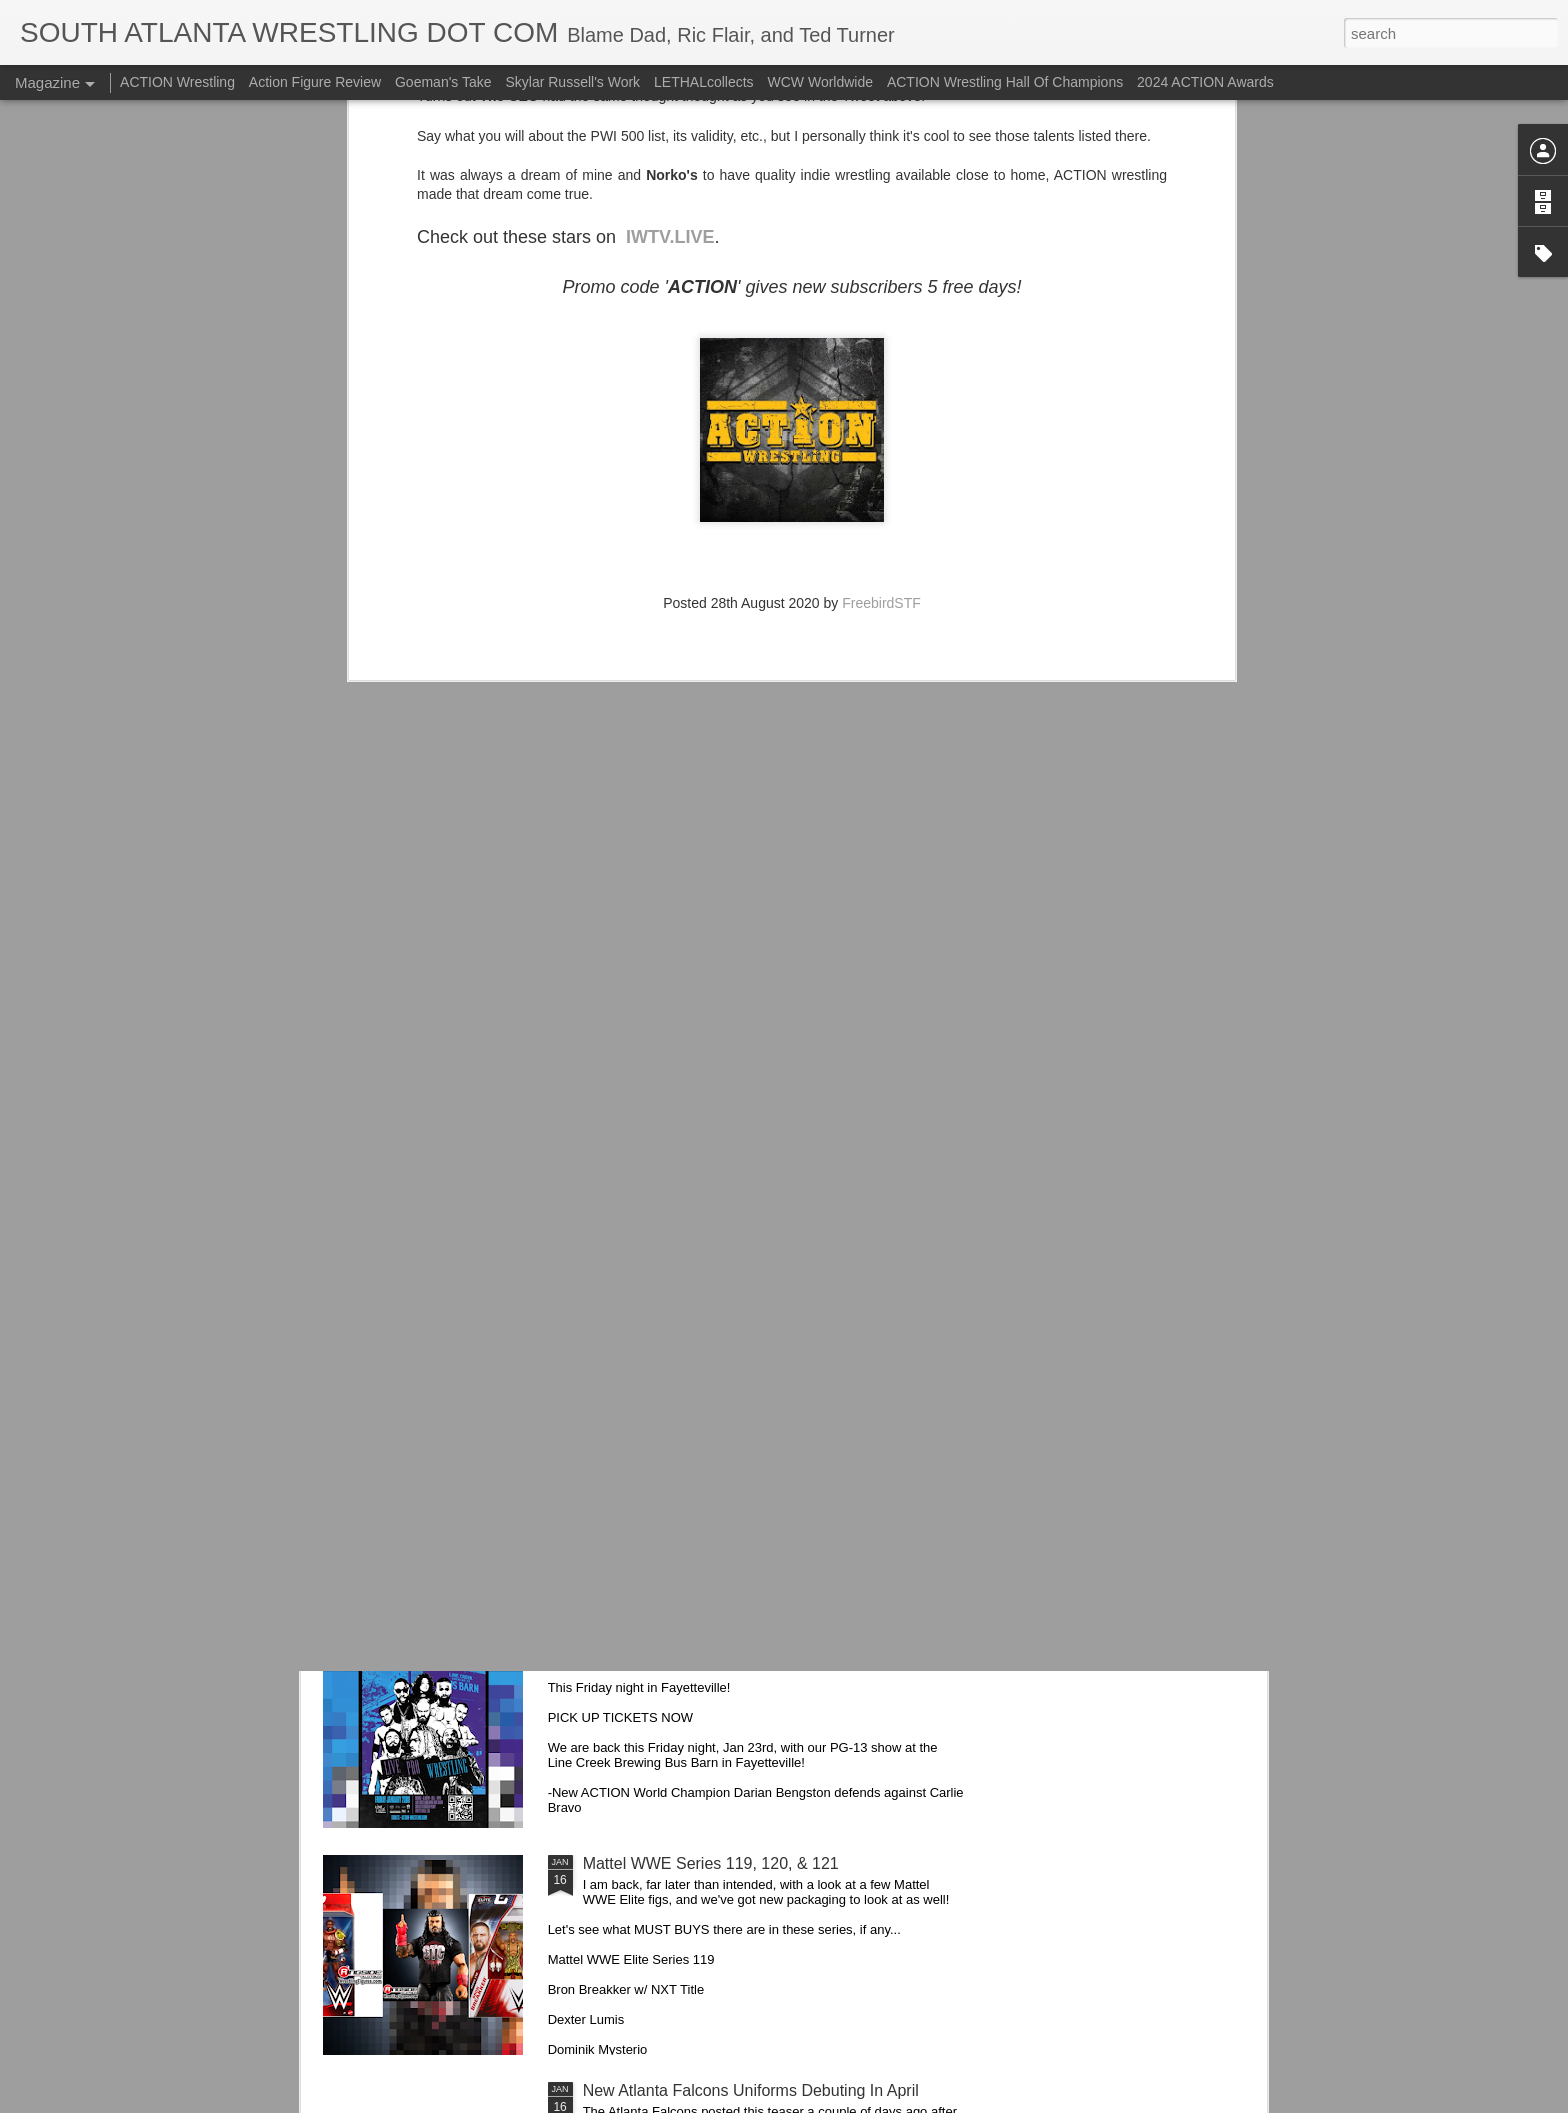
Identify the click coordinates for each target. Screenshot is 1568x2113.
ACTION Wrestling (177, 82)
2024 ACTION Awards (1205, 82)
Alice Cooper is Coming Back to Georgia (726, 955)
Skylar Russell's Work (572, 82)
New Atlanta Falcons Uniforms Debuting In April (751, 2090)
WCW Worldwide (821, 82)
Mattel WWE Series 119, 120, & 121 (711, 1863)
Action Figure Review (315, 82)
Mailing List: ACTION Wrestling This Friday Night (755, 1636)
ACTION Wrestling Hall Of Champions (1005, 82)
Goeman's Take (443, 82)
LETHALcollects (704, 82)
